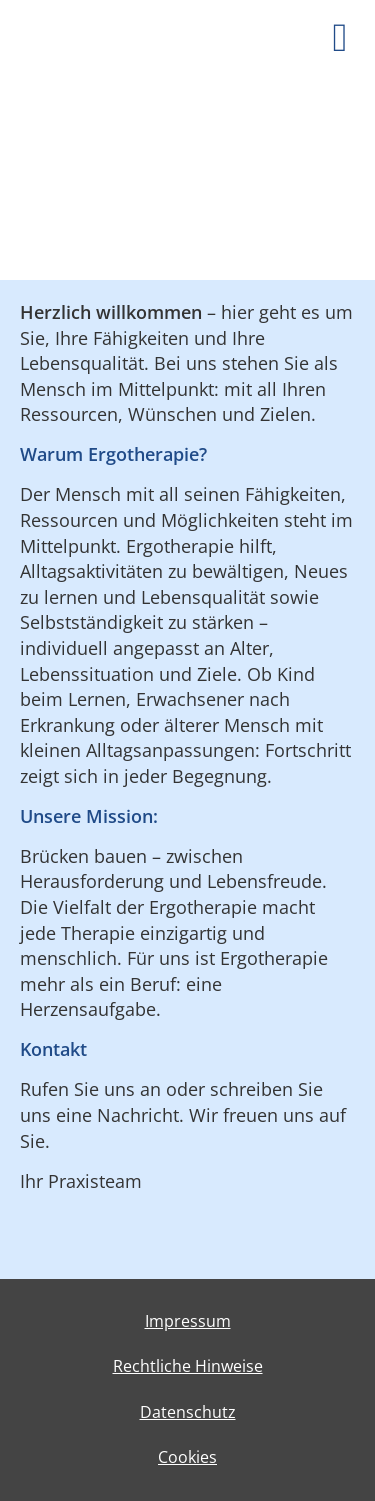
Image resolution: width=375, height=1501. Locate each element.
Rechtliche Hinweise (188, 1366)
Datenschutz (188, 1412)
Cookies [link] (187, 1457)
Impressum (188, 1321)
